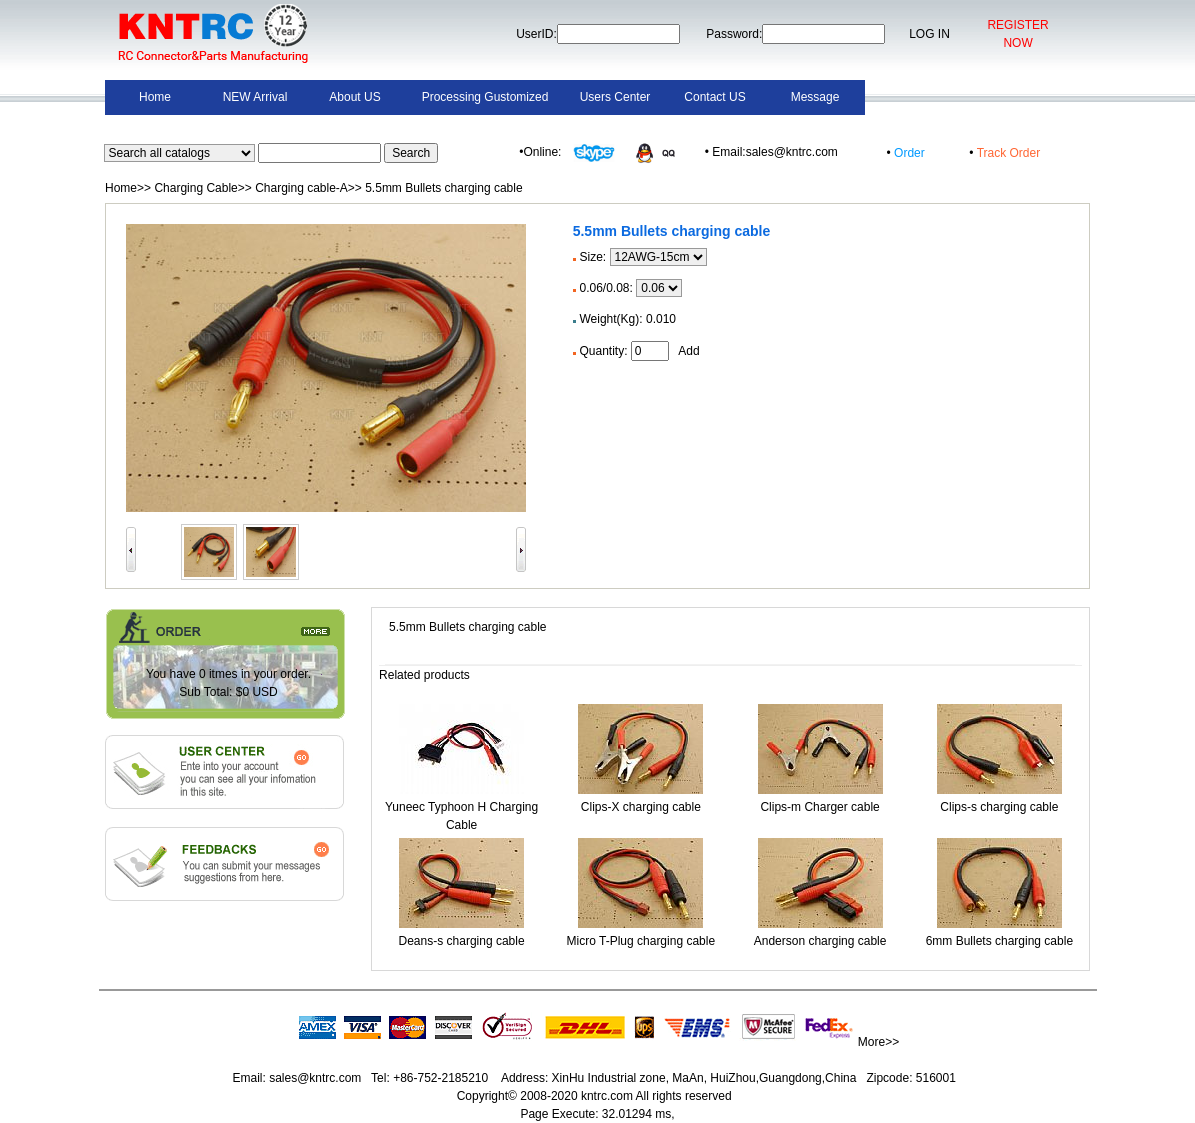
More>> (878, 1042)
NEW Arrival (255, 97)
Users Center (615, 97)
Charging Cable (195, 188)
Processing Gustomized (485, 97)
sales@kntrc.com (315, 1078)
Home (155, 97)
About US (354, 97)
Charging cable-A (301, 188)
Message (815, 97)
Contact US (714, 97)
